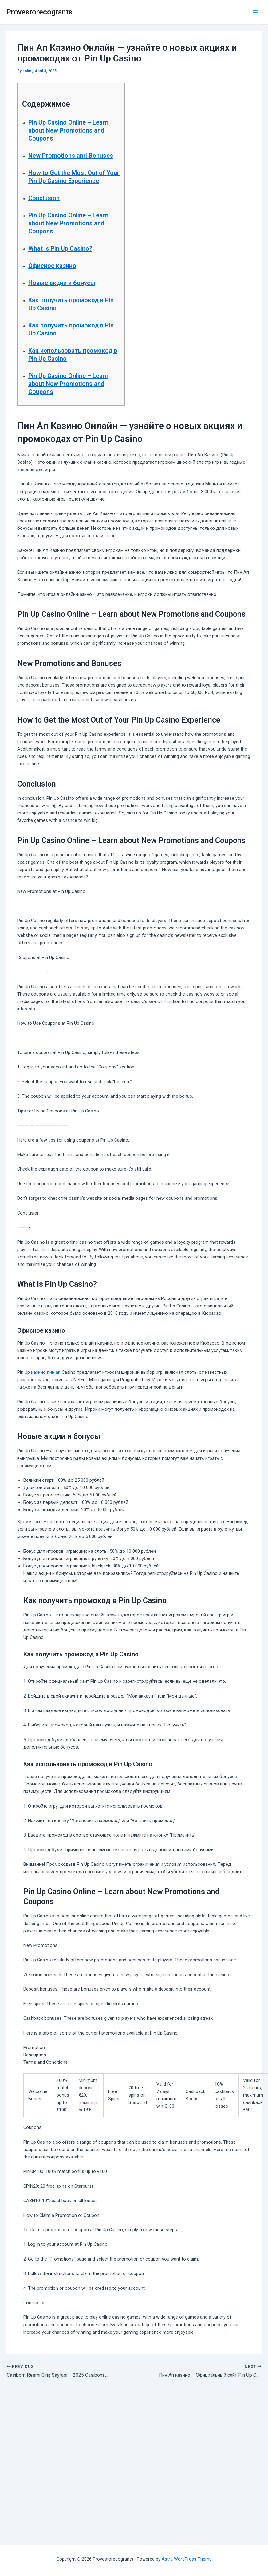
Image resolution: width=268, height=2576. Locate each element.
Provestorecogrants (39, 12)
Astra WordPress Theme (187, 2559)
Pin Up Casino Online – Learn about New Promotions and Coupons (68, 130)
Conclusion (44, 198)
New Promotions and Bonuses (70, 155)
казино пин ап (46, 1372)
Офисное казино (52, 265)
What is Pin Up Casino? (60, 248)
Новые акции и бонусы (61, 283)
